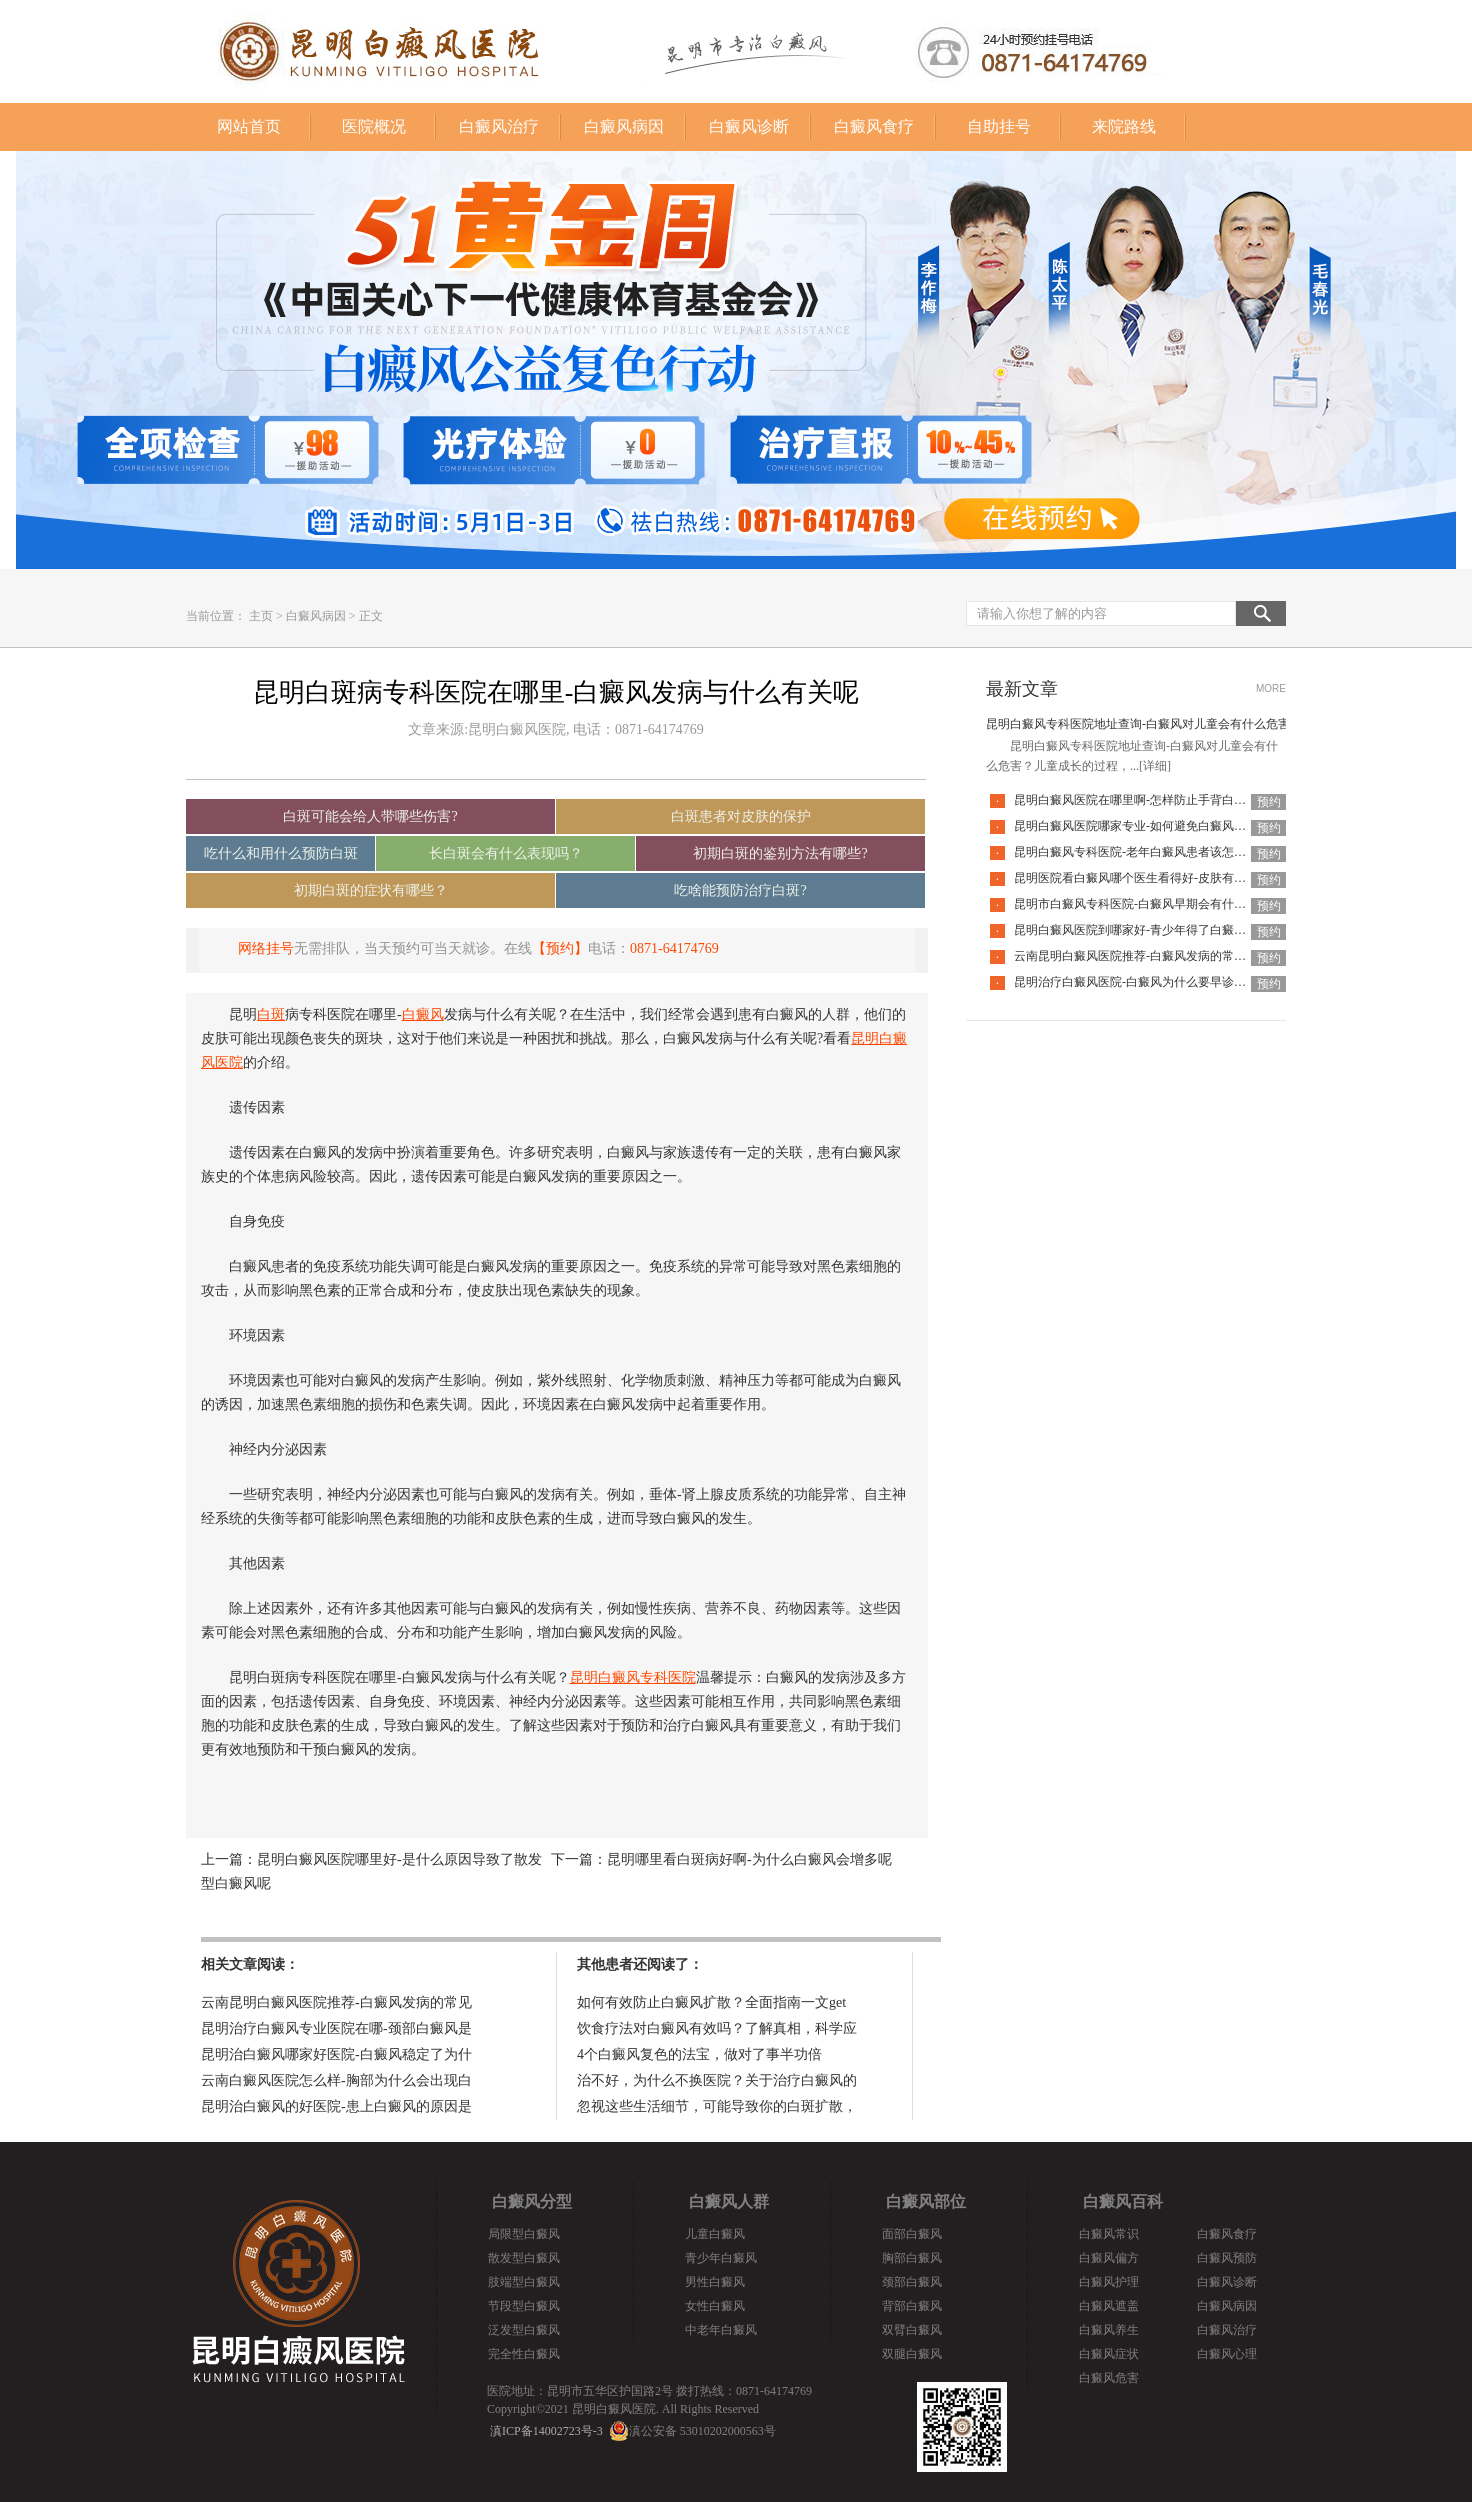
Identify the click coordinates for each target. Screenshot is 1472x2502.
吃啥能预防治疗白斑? (740, 890)
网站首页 (249, 126)
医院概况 (374, 126)
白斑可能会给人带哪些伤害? (370, 816)
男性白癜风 (715, 2282)
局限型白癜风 (524, 2234)
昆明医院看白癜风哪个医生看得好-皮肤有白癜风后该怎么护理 (1178, 878)
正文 (371, 616)
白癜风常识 (1109, 2234)
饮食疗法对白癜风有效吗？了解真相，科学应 (717, 2028)
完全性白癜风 (524, 2354)
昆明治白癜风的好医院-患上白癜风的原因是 (336, 2106)
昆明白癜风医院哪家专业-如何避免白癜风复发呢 (1142, 826)
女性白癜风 (715, 2306)
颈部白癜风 (912, 2282)
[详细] (1155, 766)
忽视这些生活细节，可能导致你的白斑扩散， (717, 2106)
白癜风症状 (1109, 2354)
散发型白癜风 (524, 2258)
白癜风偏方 (1109, 2258)
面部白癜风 (912, 2234)
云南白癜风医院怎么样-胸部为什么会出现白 (336, 2080)
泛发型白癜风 (524, 2330)
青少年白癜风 (721, 2258)
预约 (1269, 802)
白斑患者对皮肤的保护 (741, 816)
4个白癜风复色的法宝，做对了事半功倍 (699, 2054)
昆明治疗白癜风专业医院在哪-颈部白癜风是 (336, 2028)
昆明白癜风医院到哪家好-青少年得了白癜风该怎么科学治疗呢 (1178, 930)
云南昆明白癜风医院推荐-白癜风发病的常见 (336, 2002)
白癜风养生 (1109, 2330)
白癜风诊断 (749, 126)
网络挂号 (266, 948)
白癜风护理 (1109, 2282)
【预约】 (560, 948)
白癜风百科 (1123, 2201)
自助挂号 (999, 126)
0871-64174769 (674, 948)
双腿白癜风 (912, 2354)
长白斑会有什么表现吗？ (506, 853)
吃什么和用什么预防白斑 (281, 853)
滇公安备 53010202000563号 (702, 2431)
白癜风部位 (926, 2201)
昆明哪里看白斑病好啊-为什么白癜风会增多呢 (749, 1859)
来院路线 (1124, 126)
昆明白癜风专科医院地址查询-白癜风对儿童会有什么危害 (1138, 724)
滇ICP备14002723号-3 (546, 2431)
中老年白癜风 (721, 2330)
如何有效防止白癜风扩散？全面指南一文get (711, 2002)
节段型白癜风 (524, 2306)
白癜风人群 (729, 2201)
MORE (1271, 688)
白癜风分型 (532, 2201)
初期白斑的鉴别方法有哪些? (780, 853)
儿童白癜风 (715, 2234)
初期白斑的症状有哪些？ (371, 890)
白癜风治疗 (499, 126)
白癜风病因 (624, 126)
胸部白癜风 (912, 2258)
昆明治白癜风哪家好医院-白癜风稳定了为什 (336, 2054)
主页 (261, 616)
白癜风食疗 (874, 126)
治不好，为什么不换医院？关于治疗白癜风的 (717, 2080)
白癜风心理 (1227, 2354)
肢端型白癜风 (524, 2282)
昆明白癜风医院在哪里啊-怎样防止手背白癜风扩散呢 (1154, 800)
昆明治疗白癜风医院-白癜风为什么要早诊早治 (1136, 982)
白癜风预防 (1227, 2258)
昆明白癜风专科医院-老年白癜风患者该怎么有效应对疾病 (1166, 852)
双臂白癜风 (912, 2330)
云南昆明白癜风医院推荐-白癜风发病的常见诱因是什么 (1160, 956)
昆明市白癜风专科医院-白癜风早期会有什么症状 (1142, 904)
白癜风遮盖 (1109, 2306)
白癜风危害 (1109, 2378)
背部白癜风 (912, 2306)
